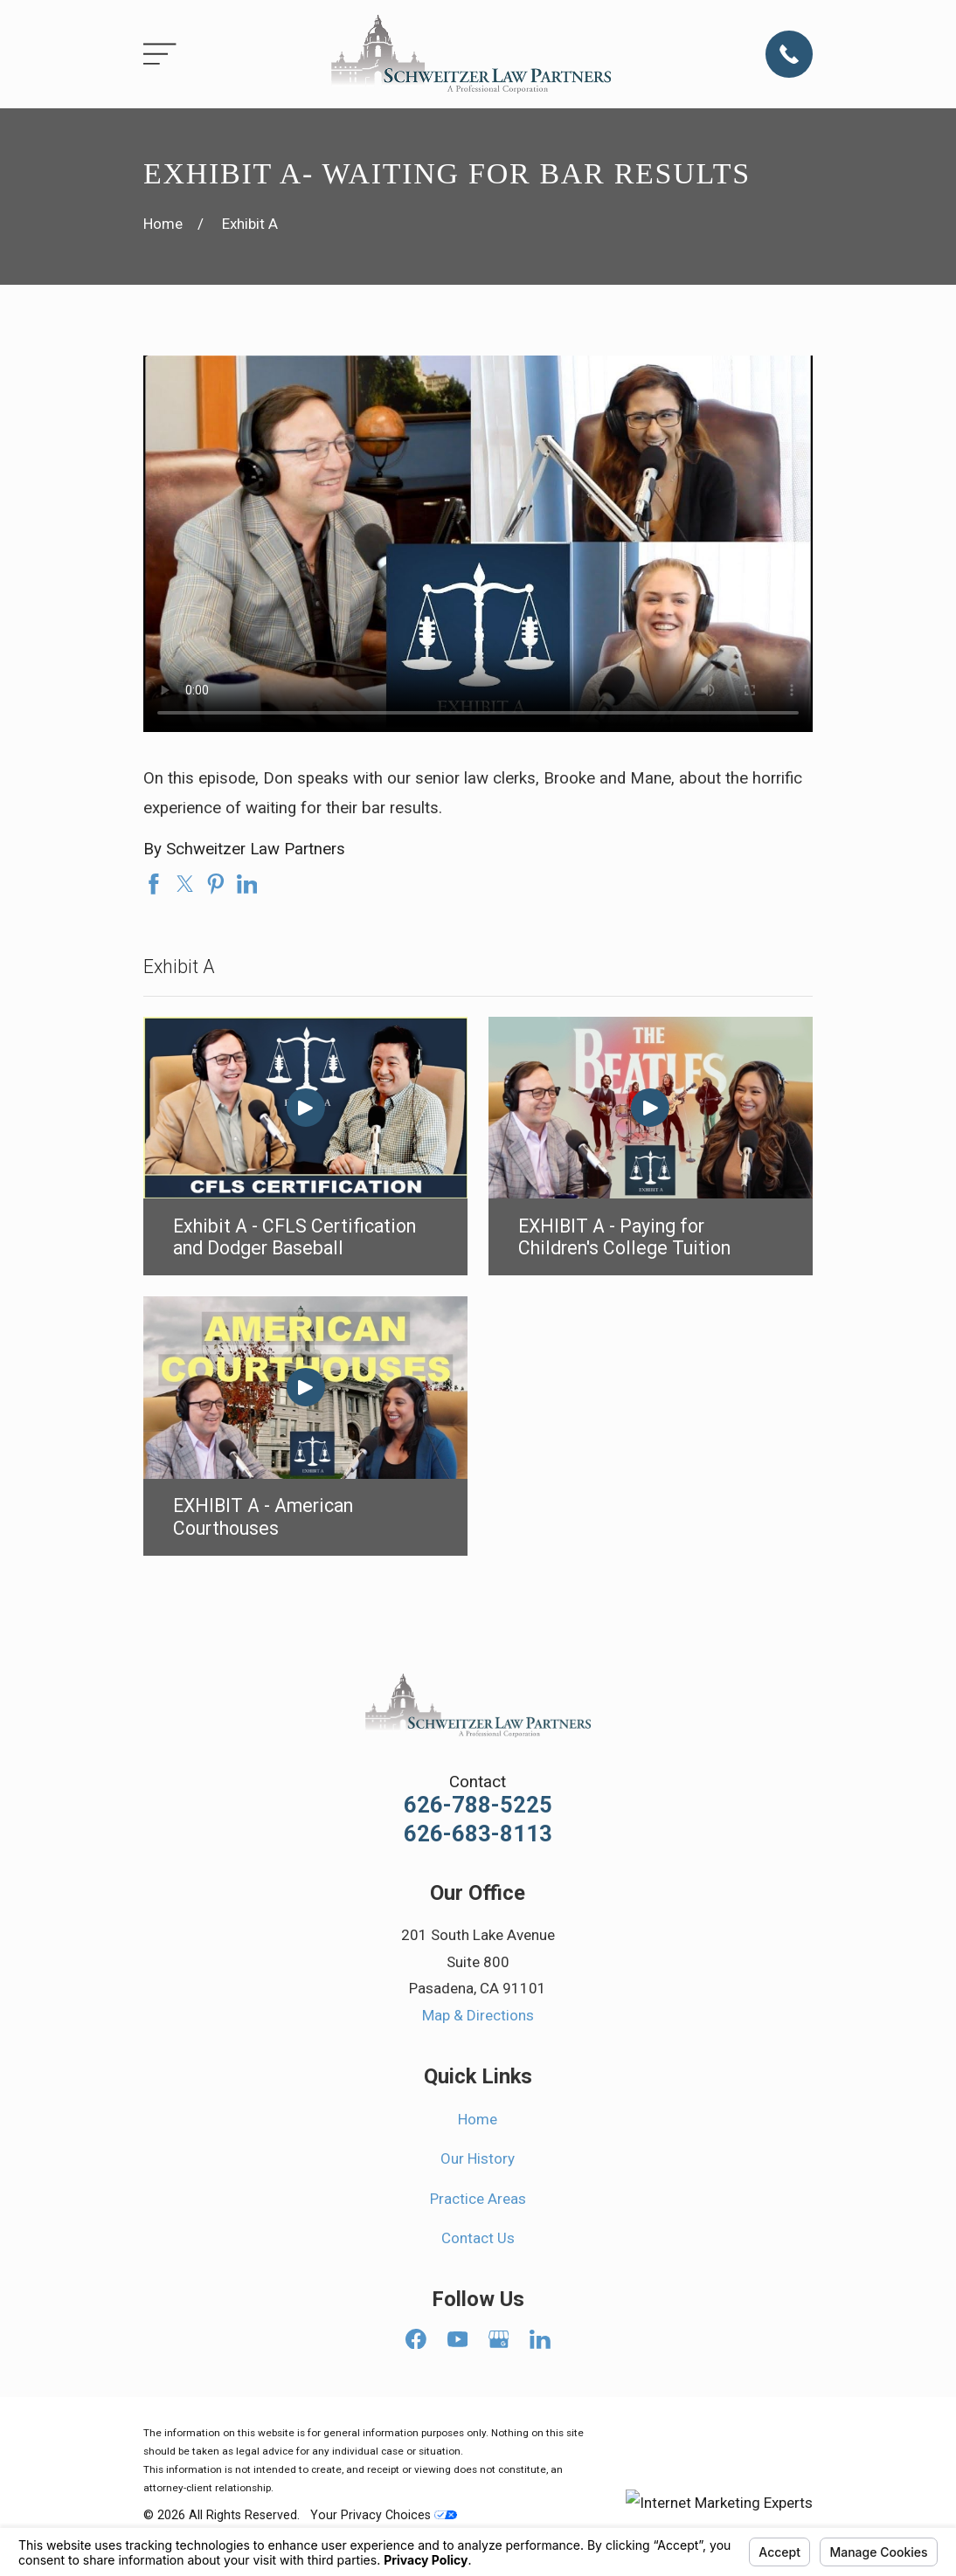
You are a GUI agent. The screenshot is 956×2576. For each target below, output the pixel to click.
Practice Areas (478, 2198)
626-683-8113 (478, 1834)
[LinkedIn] (540, 2339)
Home (477, 2119)
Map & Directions (478, 2015)
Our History (477, 2158)
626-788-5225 (478, 1805)
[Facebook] (415, 2339)
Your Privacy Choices (383, 2515)
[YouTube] (457, 2339)
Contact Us (478, 2238)
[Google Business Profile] (498, 2339)
